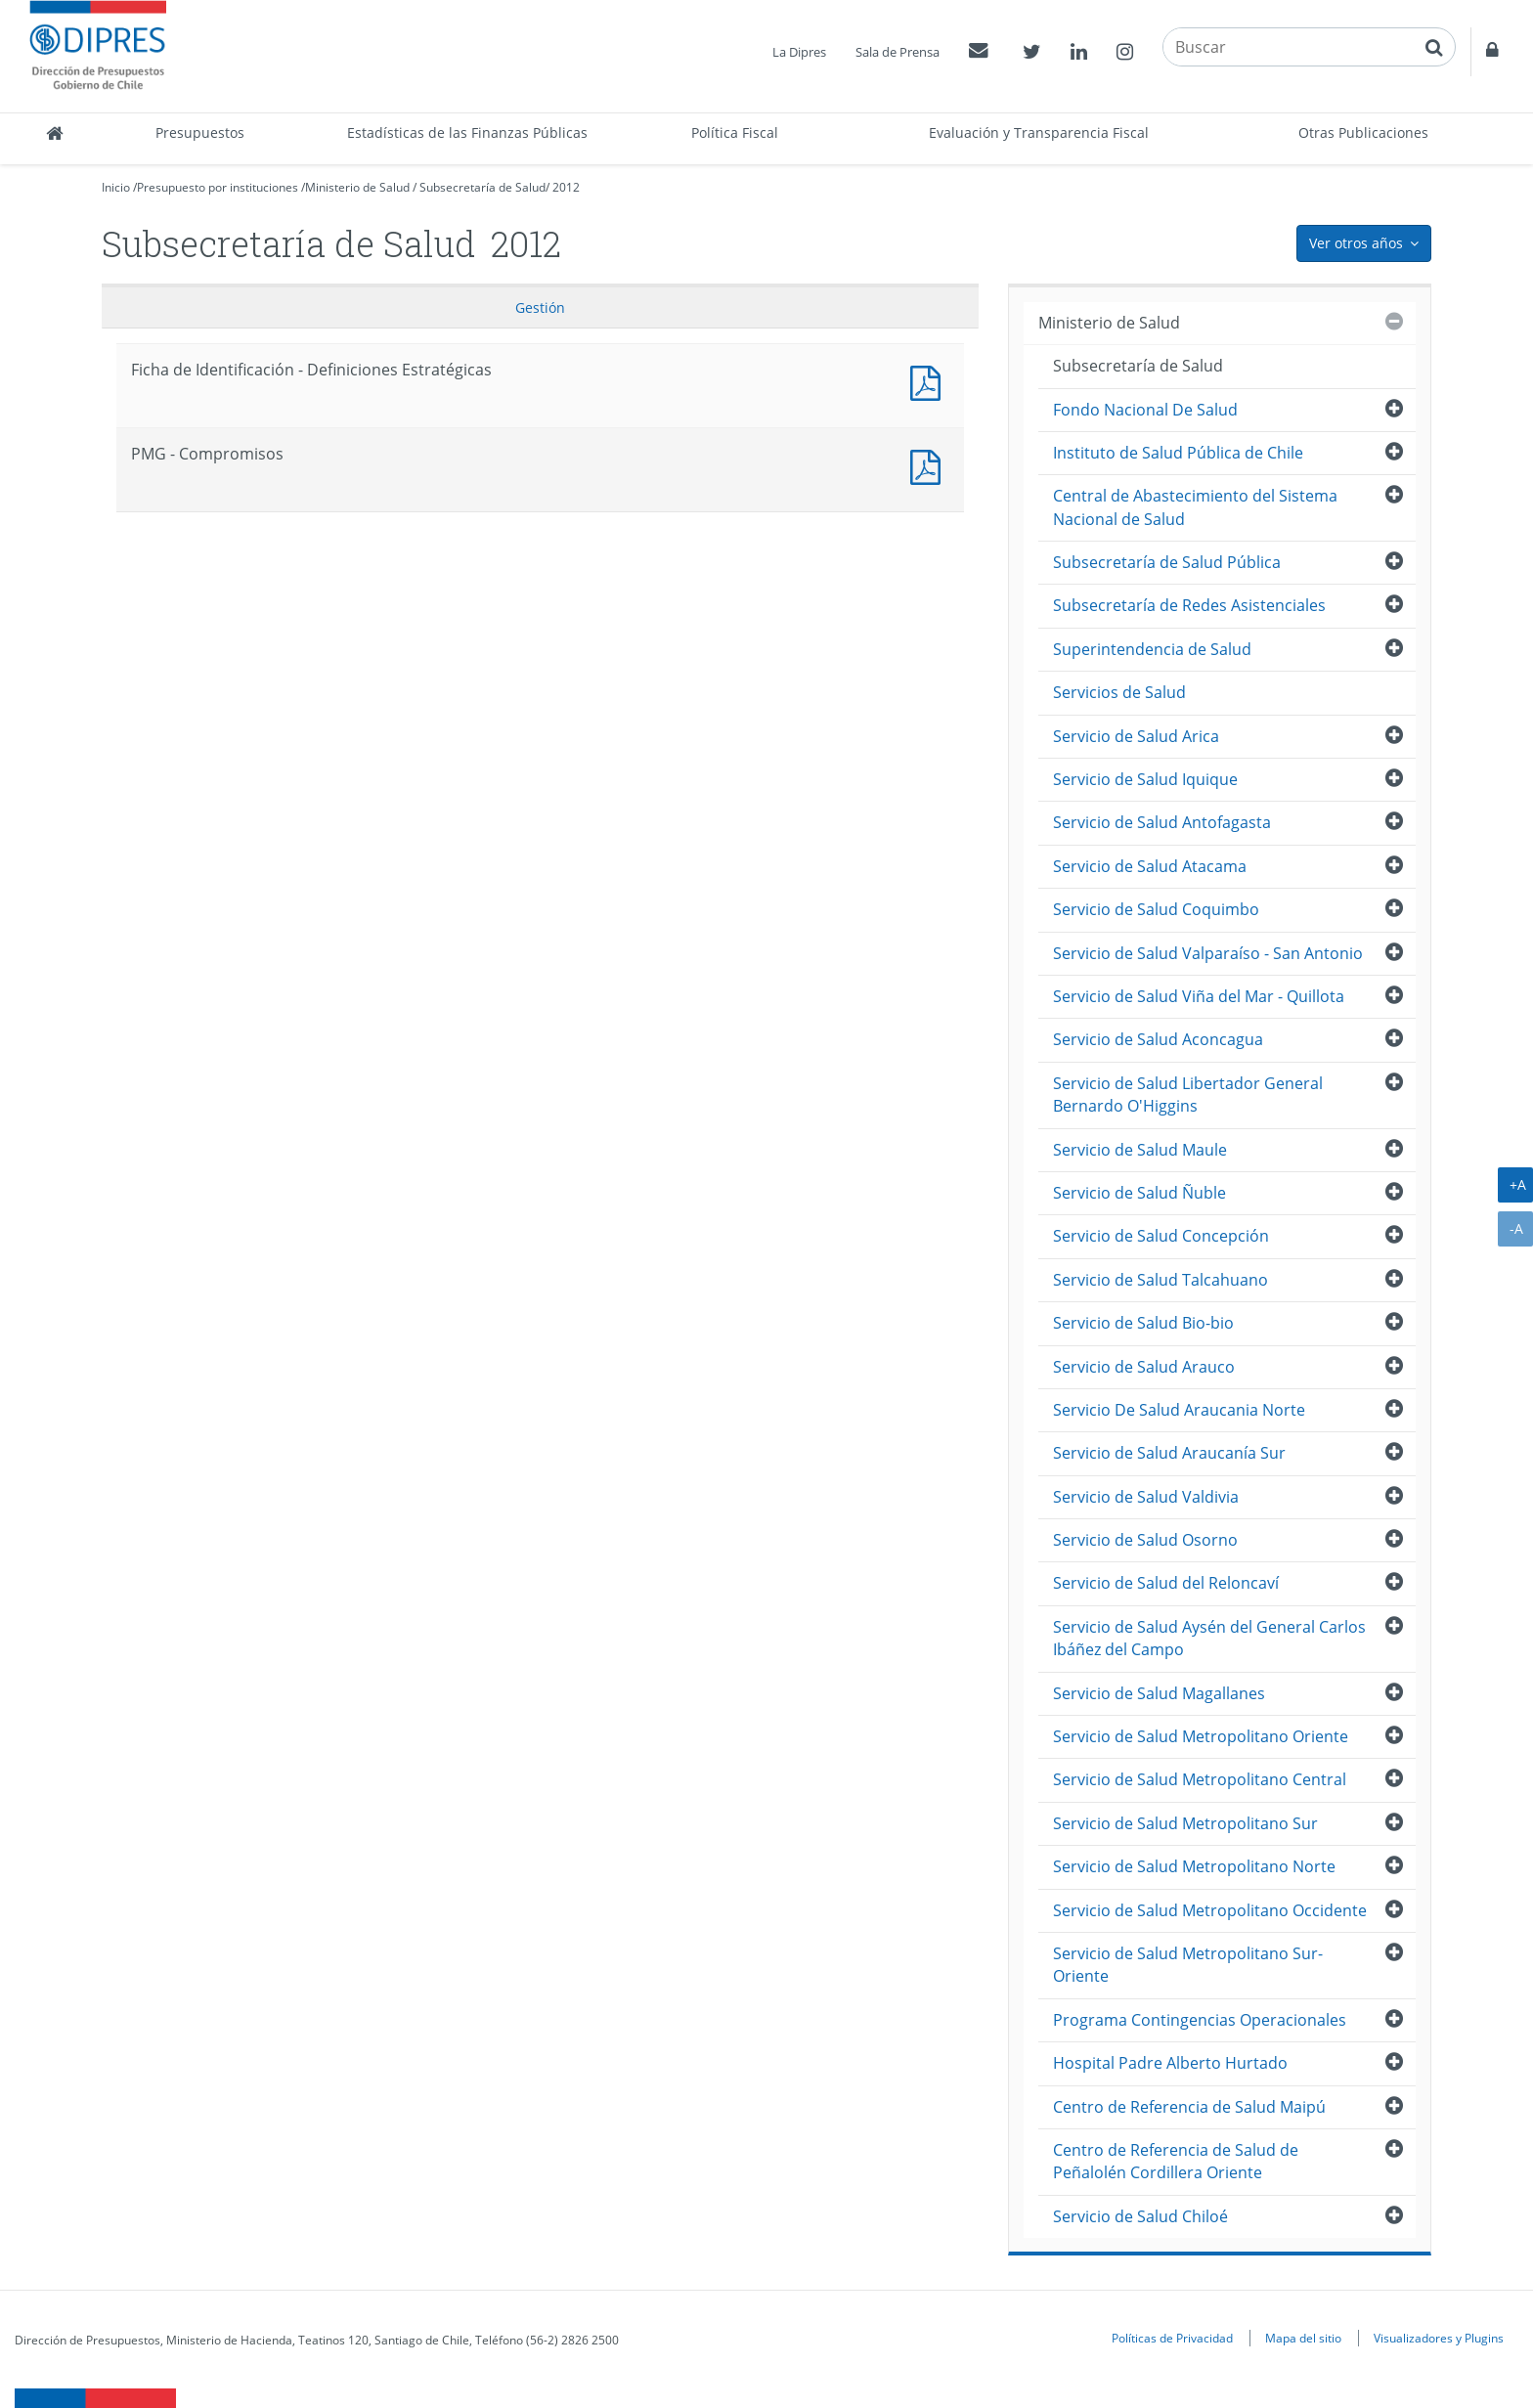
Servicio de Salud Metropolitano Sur (1185, 1823)
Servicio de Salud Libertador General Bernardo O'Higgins (1188, 1094)
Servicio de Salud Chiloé (1140, 2216)
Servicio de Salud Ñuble (1139, 1193)
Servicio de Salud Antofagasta (1162, 822)
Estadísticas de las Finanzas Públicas (467, 132)
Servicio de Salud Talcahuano (1160, 1280)
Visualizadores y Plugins (1439, 2337)
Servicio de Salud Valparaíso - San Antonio (1208, 953)
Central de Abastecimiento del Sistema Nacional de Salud (1195, 507)
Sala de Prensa (897, 52)
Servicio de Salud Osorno (1145, 1540)
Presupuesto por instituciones (217, 187)
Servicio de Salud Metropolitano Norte (1194, 1866)
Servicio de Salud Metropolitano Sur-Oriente (1188, 1965)
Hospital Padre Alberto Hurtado (1170, 2063)
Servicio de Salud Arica (1136, 736)
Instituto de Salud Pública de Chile (1178, 452)
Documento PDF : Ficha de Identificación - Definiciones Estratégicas (929, 381)
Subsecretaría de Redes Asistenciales (1189, 605)
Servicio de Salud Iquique (1145, 779)
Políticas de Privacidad (1172, 2337)
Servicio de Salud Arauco (1144, 1367)
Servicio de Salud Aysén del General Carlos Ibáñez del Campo (1209, 1638)
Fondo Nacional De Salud (1145, 409)
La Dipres (799, 52)
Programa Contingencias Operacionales (1199, 2020)
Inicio (116, 187)
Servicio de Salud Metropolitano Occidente (1210, 1910)
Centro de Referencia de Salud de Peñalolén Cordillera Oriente (1175, 2161)
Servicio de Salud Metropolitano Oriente (1200, 1736)
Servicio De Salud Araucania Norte (1179, 1410)
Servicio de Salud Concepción (1161, 1236)
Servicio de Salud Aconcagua (1158, 1039)
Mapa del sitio (1303, 2337)
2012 (566, 187)
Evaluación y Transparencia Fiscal (1039, 132)
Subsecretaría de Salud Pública (1167, 562)
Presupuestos (199, 132)
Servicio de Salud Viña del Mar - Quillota (1198, 996)
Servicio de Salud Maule (1140, 1149)
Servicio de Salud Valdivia (1146, 1497)
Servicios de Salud (1119, 692)
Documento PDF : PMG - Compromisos (929, 465)
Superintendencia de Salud (1152, 649)
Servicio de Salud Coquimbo (1156, 909)
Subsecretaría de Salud (482, 187)
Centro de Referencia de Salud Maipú (1189, 2107)
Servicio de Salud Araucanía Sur (1169, 1453)
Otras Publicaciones (1363, 132)
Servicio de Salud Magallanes (1159, 1693)
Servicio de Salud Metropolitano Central (1199, 1779)
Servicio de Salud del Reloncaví (1166, 1583)
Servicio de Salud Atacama (1150, 866)
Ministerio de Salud (357, 187)
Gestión (540, 307)
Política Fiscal (734, 132)
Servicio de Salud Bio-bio (1143, 1323)
